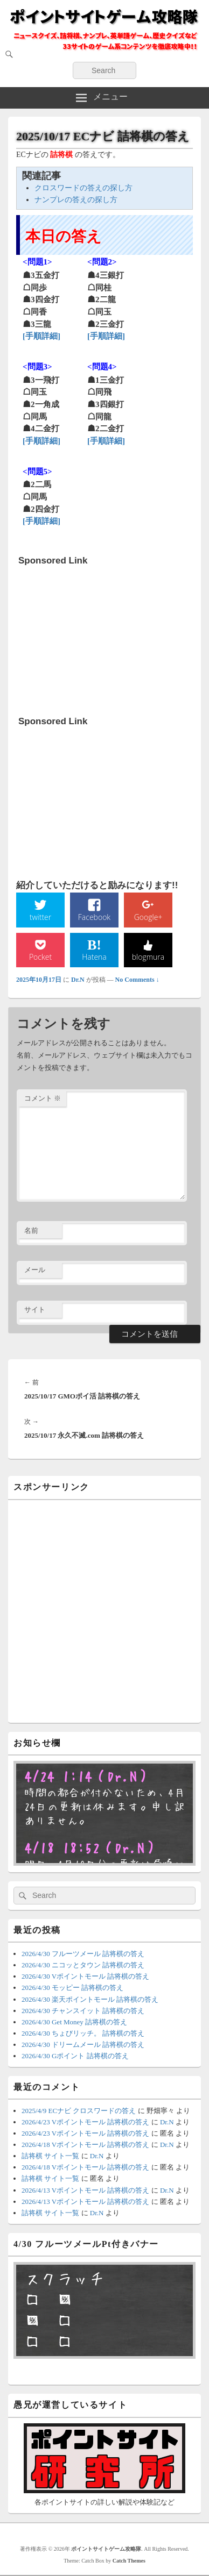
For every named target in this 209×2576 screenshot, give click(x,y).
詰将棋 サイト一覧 (50, 2156)
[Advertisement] (99, 637)
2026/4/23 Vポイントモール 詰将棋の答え (85, 2122)
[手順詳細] (41, 336)
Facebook (94, 917)
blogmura (148, 957)
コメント (42, 1098)
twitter (40, 917)
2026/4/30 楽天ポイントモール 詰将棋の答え (90, 1999)
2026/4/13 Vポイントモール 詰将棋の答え (85, 2190)
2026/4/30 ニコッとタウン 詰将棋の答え (83, 1965)
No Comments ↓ (137, 979)
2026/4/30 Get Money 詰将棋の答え (74, 2022)
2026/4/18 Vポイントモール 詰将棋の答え (85, 2144)
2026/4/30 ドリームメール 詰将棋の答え (83, 2044)
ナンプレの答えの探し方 (75, 200)
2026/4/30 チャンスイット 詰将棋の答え (83, 2011)
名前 (31, 1230)
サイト (34, 1309)
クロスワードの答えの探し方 (83, 188)
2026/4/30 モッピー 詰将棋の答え (72, 1987)
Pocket (40, 957)
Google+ (148, 917)
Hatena (94, 957)
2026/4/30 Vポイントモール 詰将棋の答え (85, 1976)
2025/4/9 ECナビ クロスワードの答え (79, 2111)
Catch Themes (129, 2561)
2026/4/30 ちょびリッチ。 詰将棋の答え (83, 2033)
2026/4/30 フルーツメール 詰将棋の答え (83, 1954)
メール (34, 1270)
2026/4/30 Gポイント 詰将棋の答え (75, 2056)
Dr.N (78, 979)
